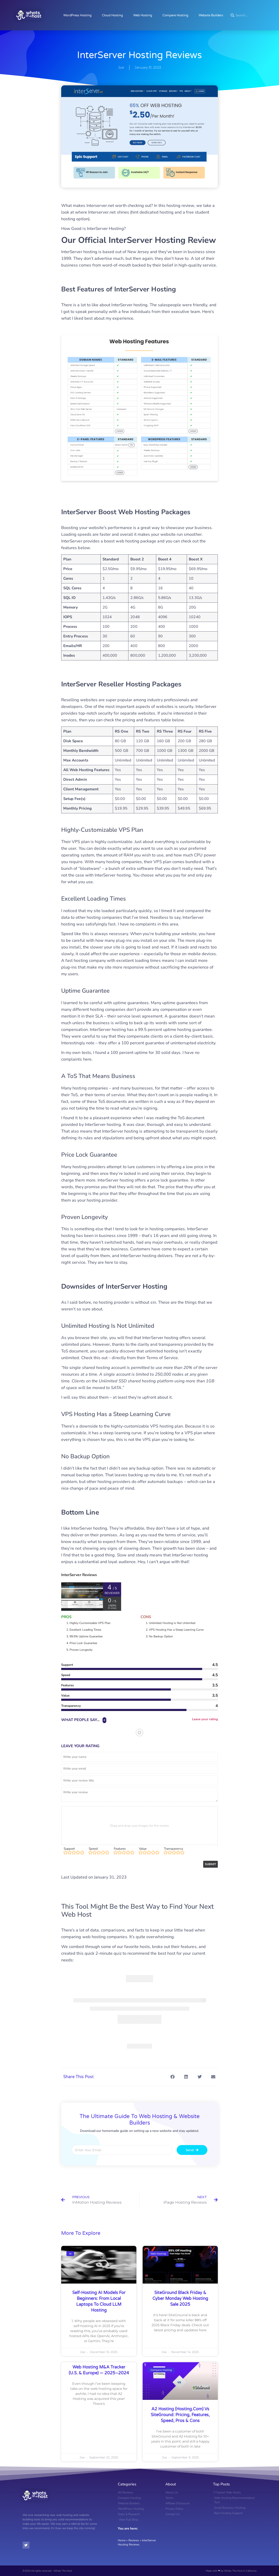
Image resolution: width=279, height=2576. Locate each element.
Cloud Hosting (112, 15)
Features (120, 1848)
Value (143, 1848)
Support (69, 1848)
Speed (93, 1848)
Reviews (133, 2540)
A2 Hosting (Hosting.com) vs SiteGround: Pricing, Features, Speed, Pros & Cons (180, 2415)
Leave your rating (205, 1719)
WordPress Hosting (77, 15)
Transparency (173, 1848)
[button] (172, 2076)
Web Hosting (142, 15)
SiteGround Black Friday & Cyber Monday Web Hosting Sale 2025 (180, 2298)
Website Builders (211, 15)
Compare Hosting (175, 15)
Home (122, 2540)
